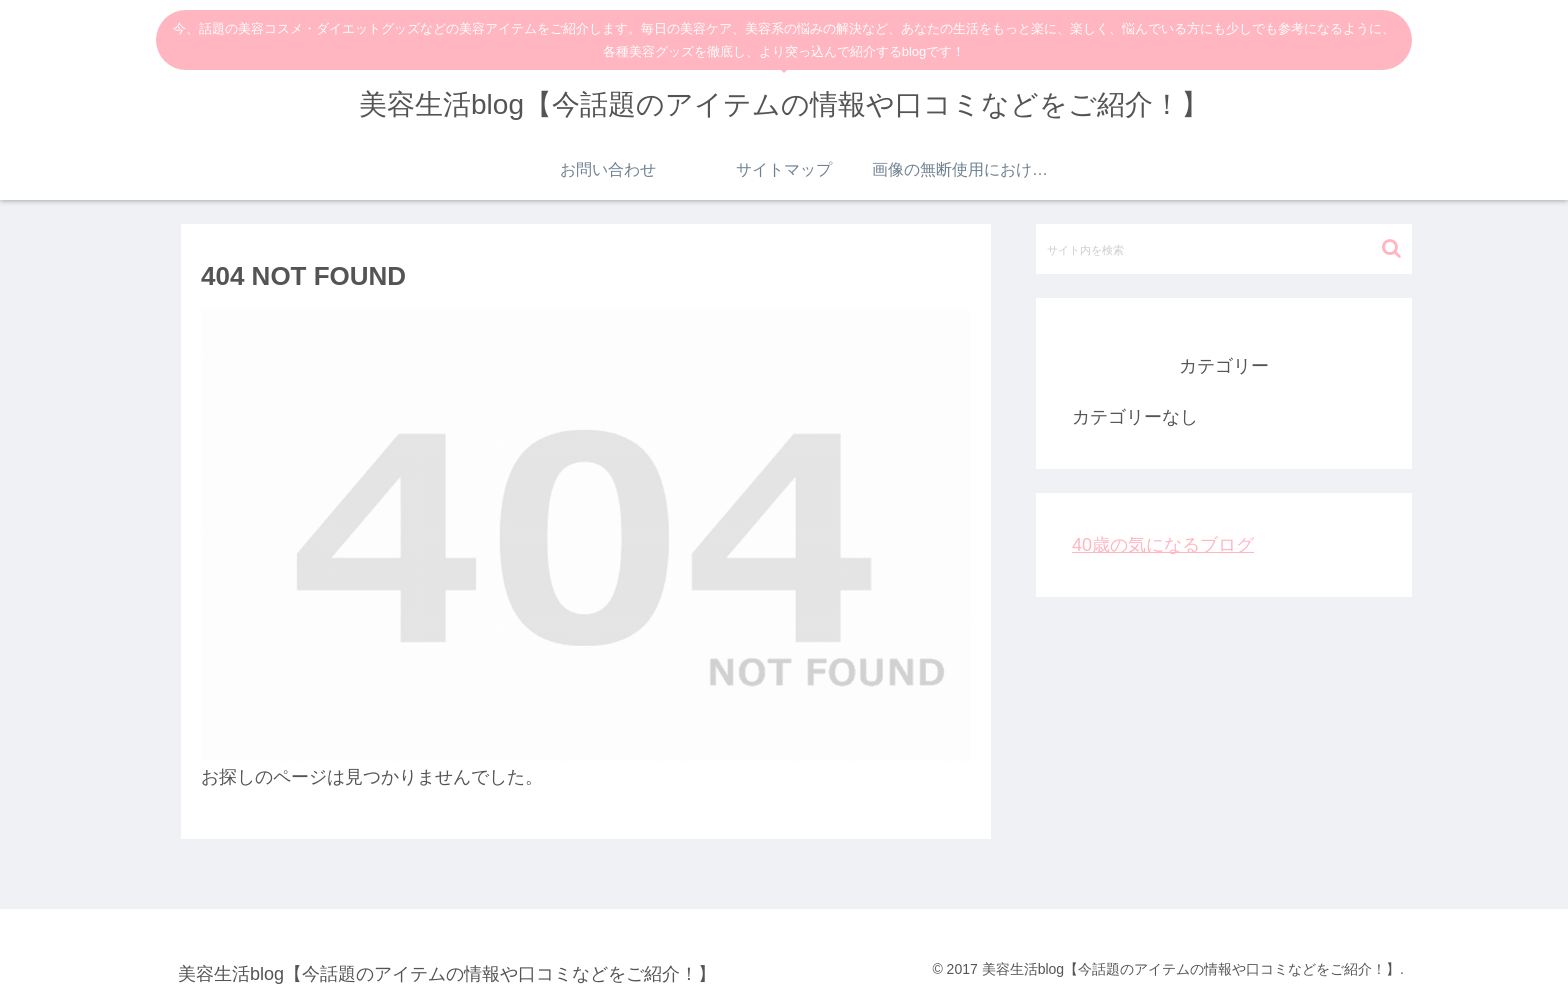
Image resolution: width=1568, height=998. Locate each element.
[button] (1391, 248)
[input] (1224, 249)
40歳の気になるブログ (1163, 545)
